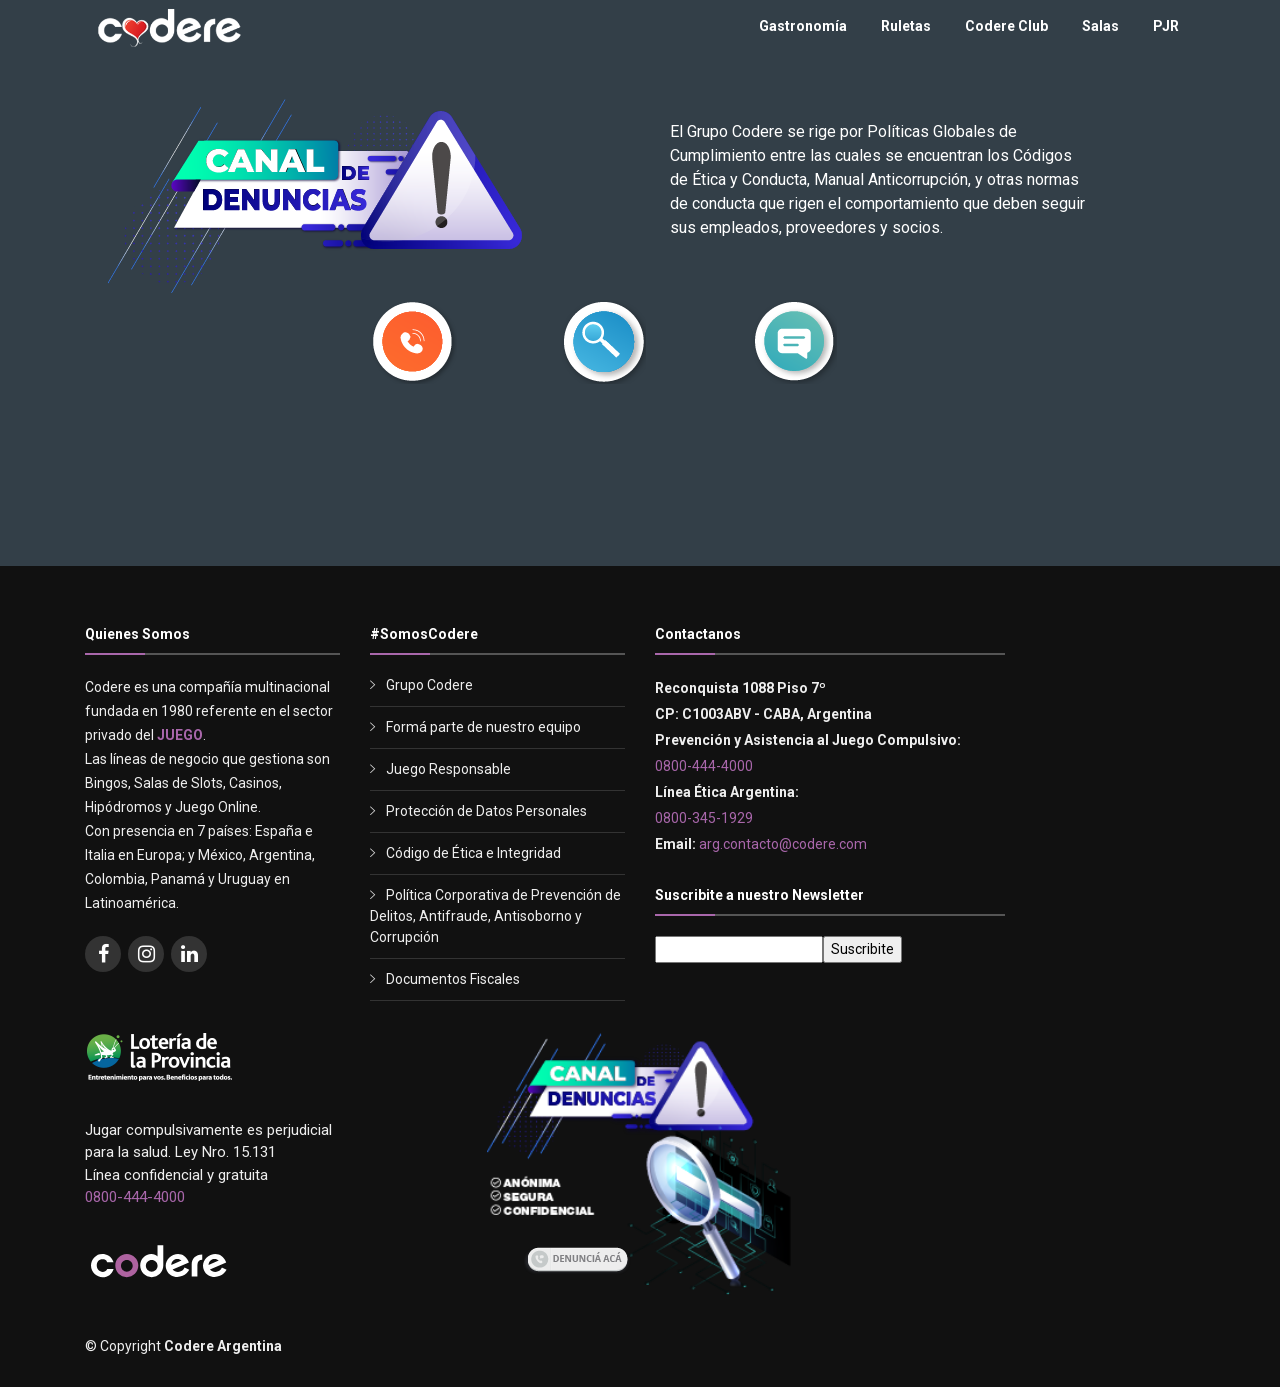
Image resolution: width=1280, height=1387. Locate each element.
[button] (413, 347)
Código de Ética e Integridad (473, 853)
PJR (1166, 26)
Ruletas (906, 26)
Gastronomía (803, 26)
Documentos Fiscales (453, 979)
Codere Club (1006, 26)
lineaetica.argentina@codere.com (770, 502)
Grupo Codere (429, 685)
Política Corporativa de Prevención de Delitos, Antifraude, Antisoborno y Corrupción (495, 916)
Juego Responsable (448, 769)
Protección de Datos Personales (486, 811)
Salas (1100, 26)
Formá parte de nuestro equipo (483, 727)
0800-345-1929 (569, 502)
